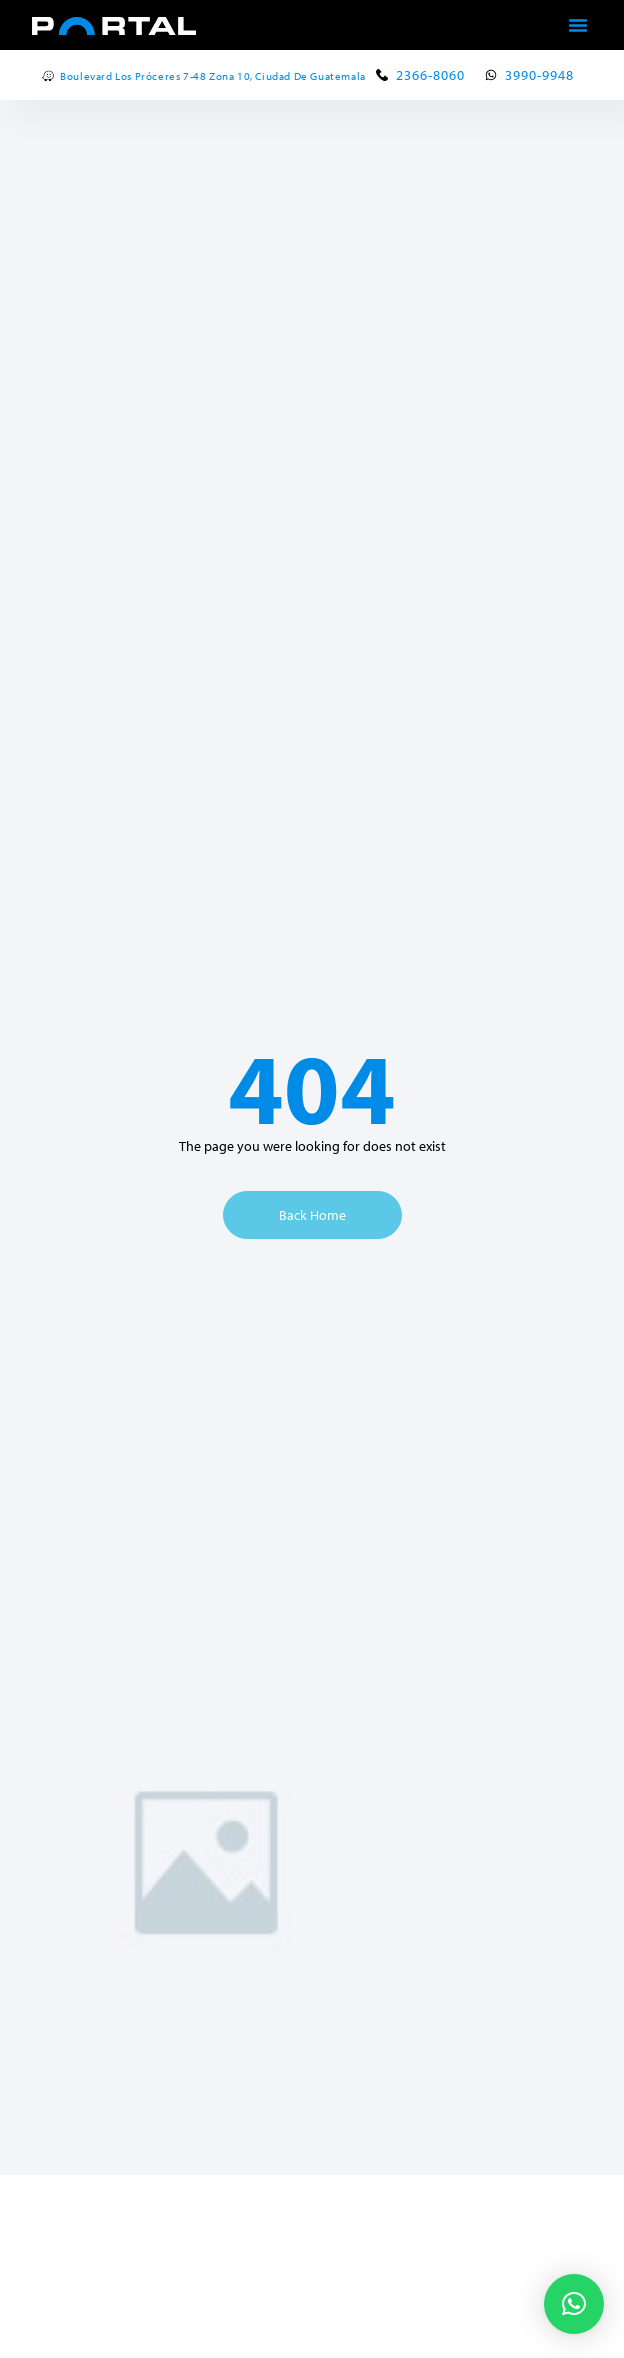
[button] (578, 25)
